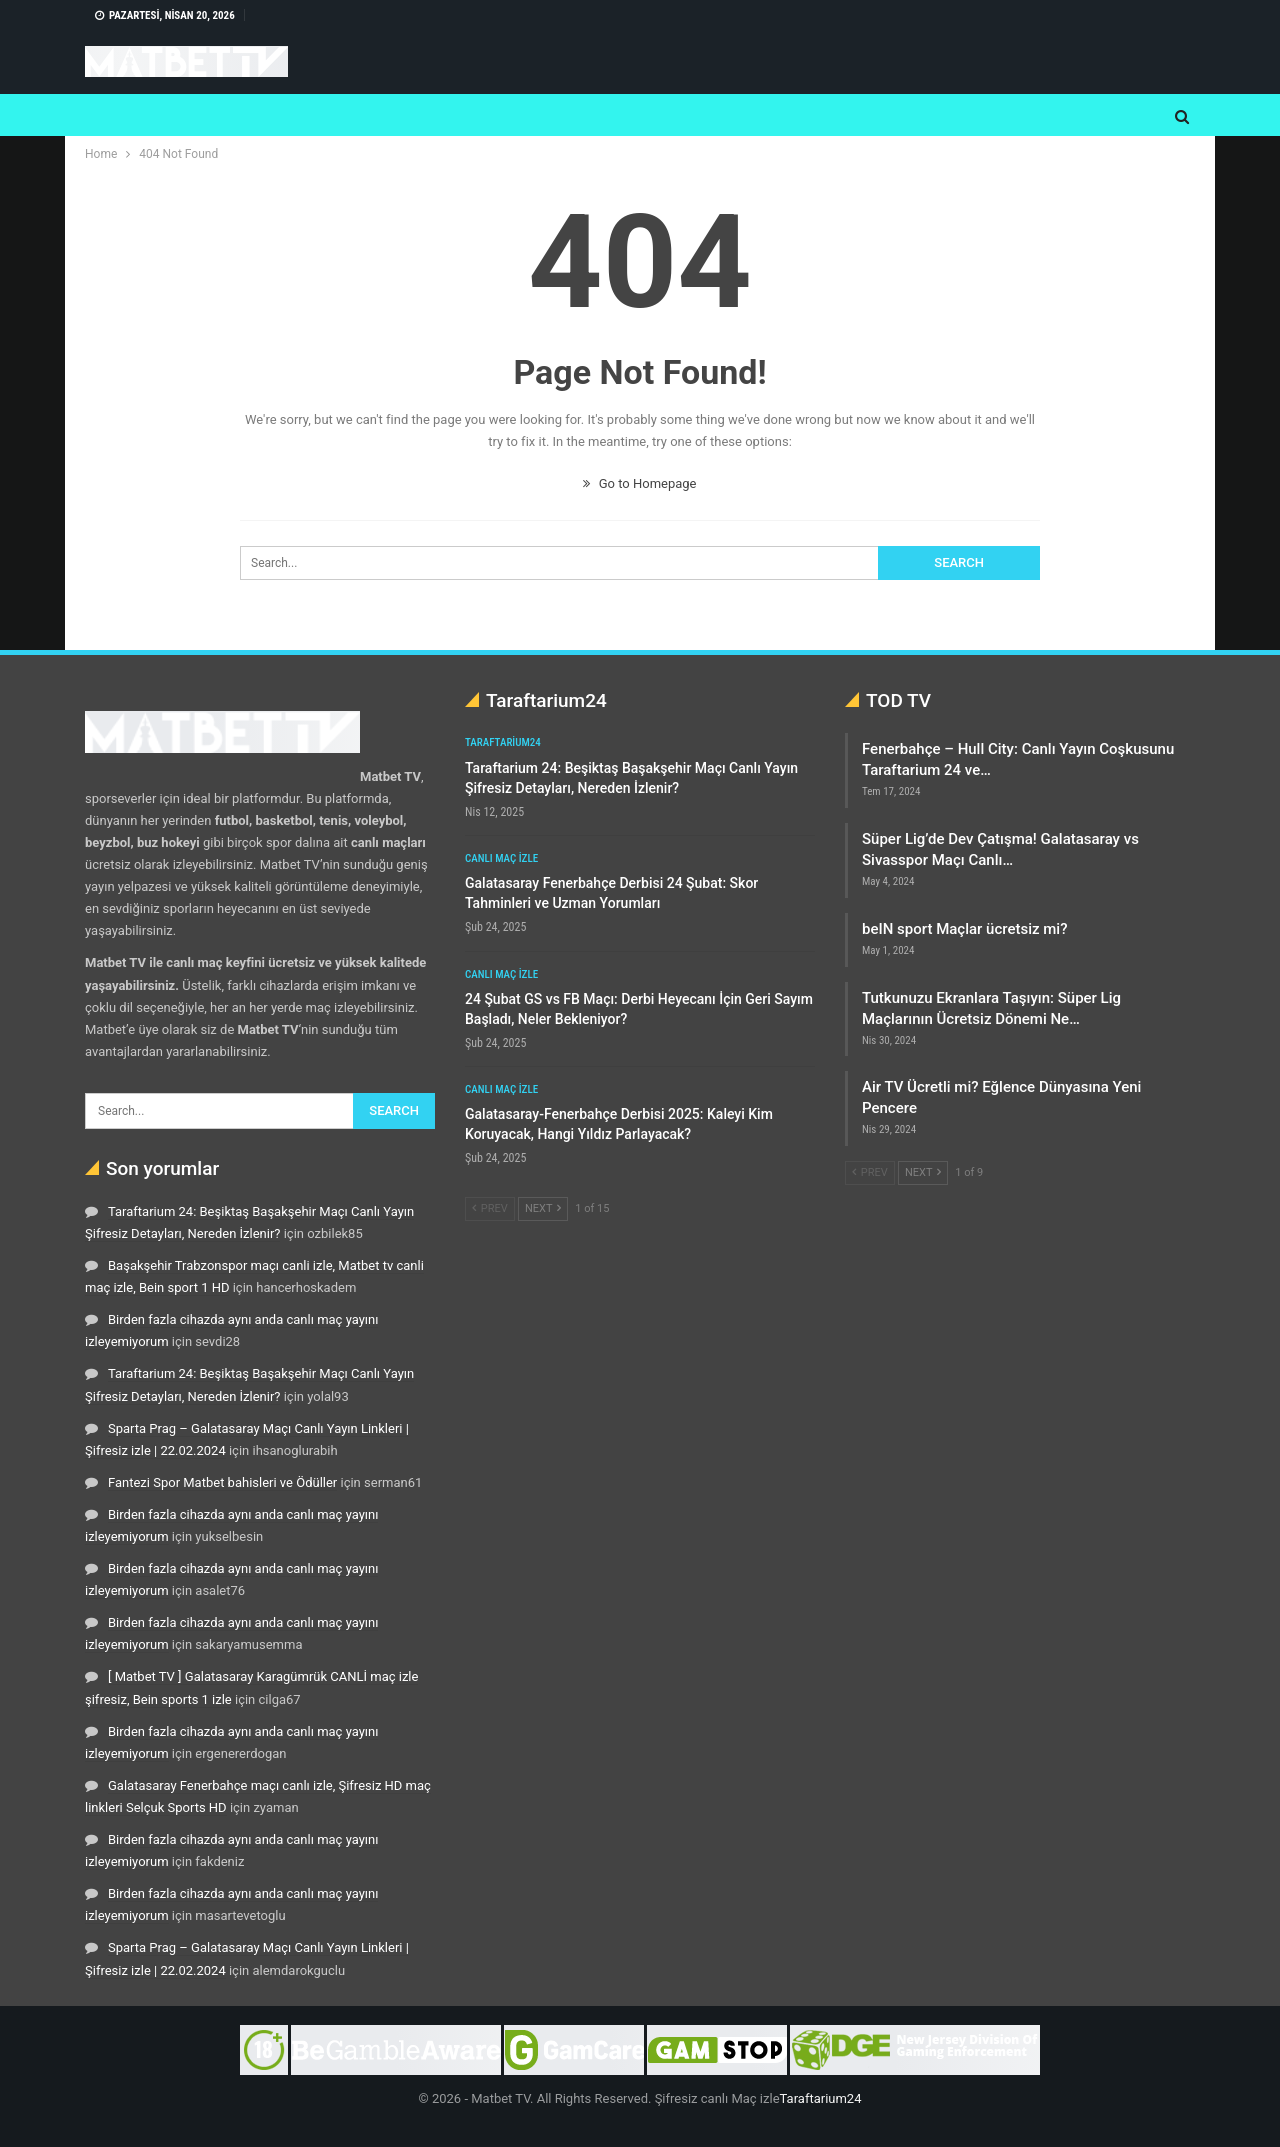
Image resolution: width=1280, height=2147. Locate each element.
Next (543, 1208)
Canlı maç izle (501, 858)
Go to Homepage (639, 483)
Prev (490, 1208)
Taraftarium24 (503, 742)
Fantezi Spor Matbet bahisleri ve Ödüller (222, 1482)
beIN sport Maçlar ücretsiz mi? (964, 929)
